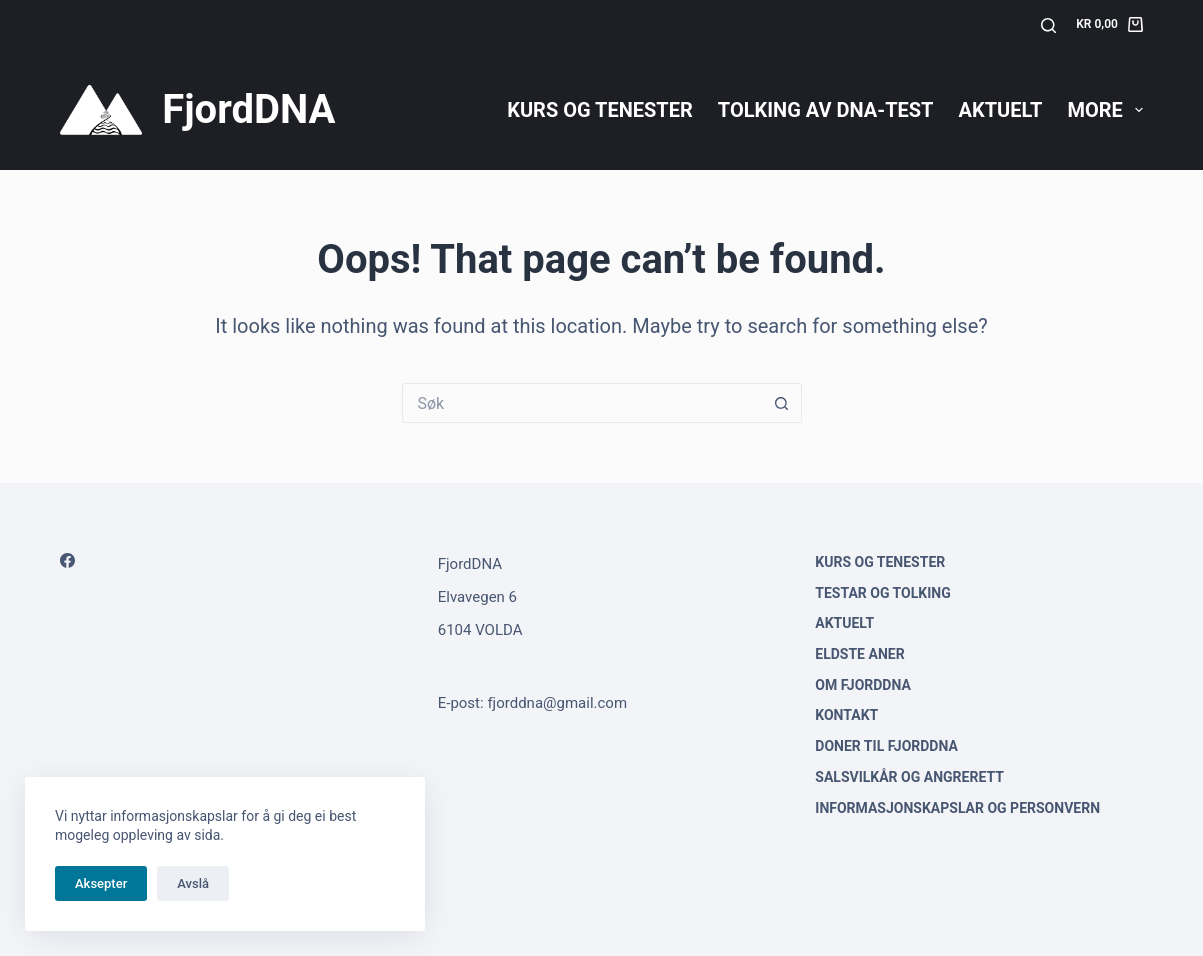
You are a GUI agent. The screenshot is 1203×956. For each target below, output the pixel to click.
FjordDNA (248, 109)
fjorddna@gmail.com (557, 703)
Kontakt (846, 715)
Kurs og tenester (600, 110)
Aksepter (101, 883)
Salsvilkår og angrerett (909, 777)
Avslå (193, 883)
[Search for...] (582, 403)
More (1104, 110)
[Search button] (782, 403)
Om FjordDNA (863, 685)
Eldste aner (859, 654)
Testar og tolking (882, 593)
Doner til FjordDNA (886, 746)
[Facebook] (67, 560)
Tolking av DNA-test (826, 110)
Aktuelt (1000, 110)
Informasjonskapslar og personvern (957, 808)
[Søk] (1048, 25)
